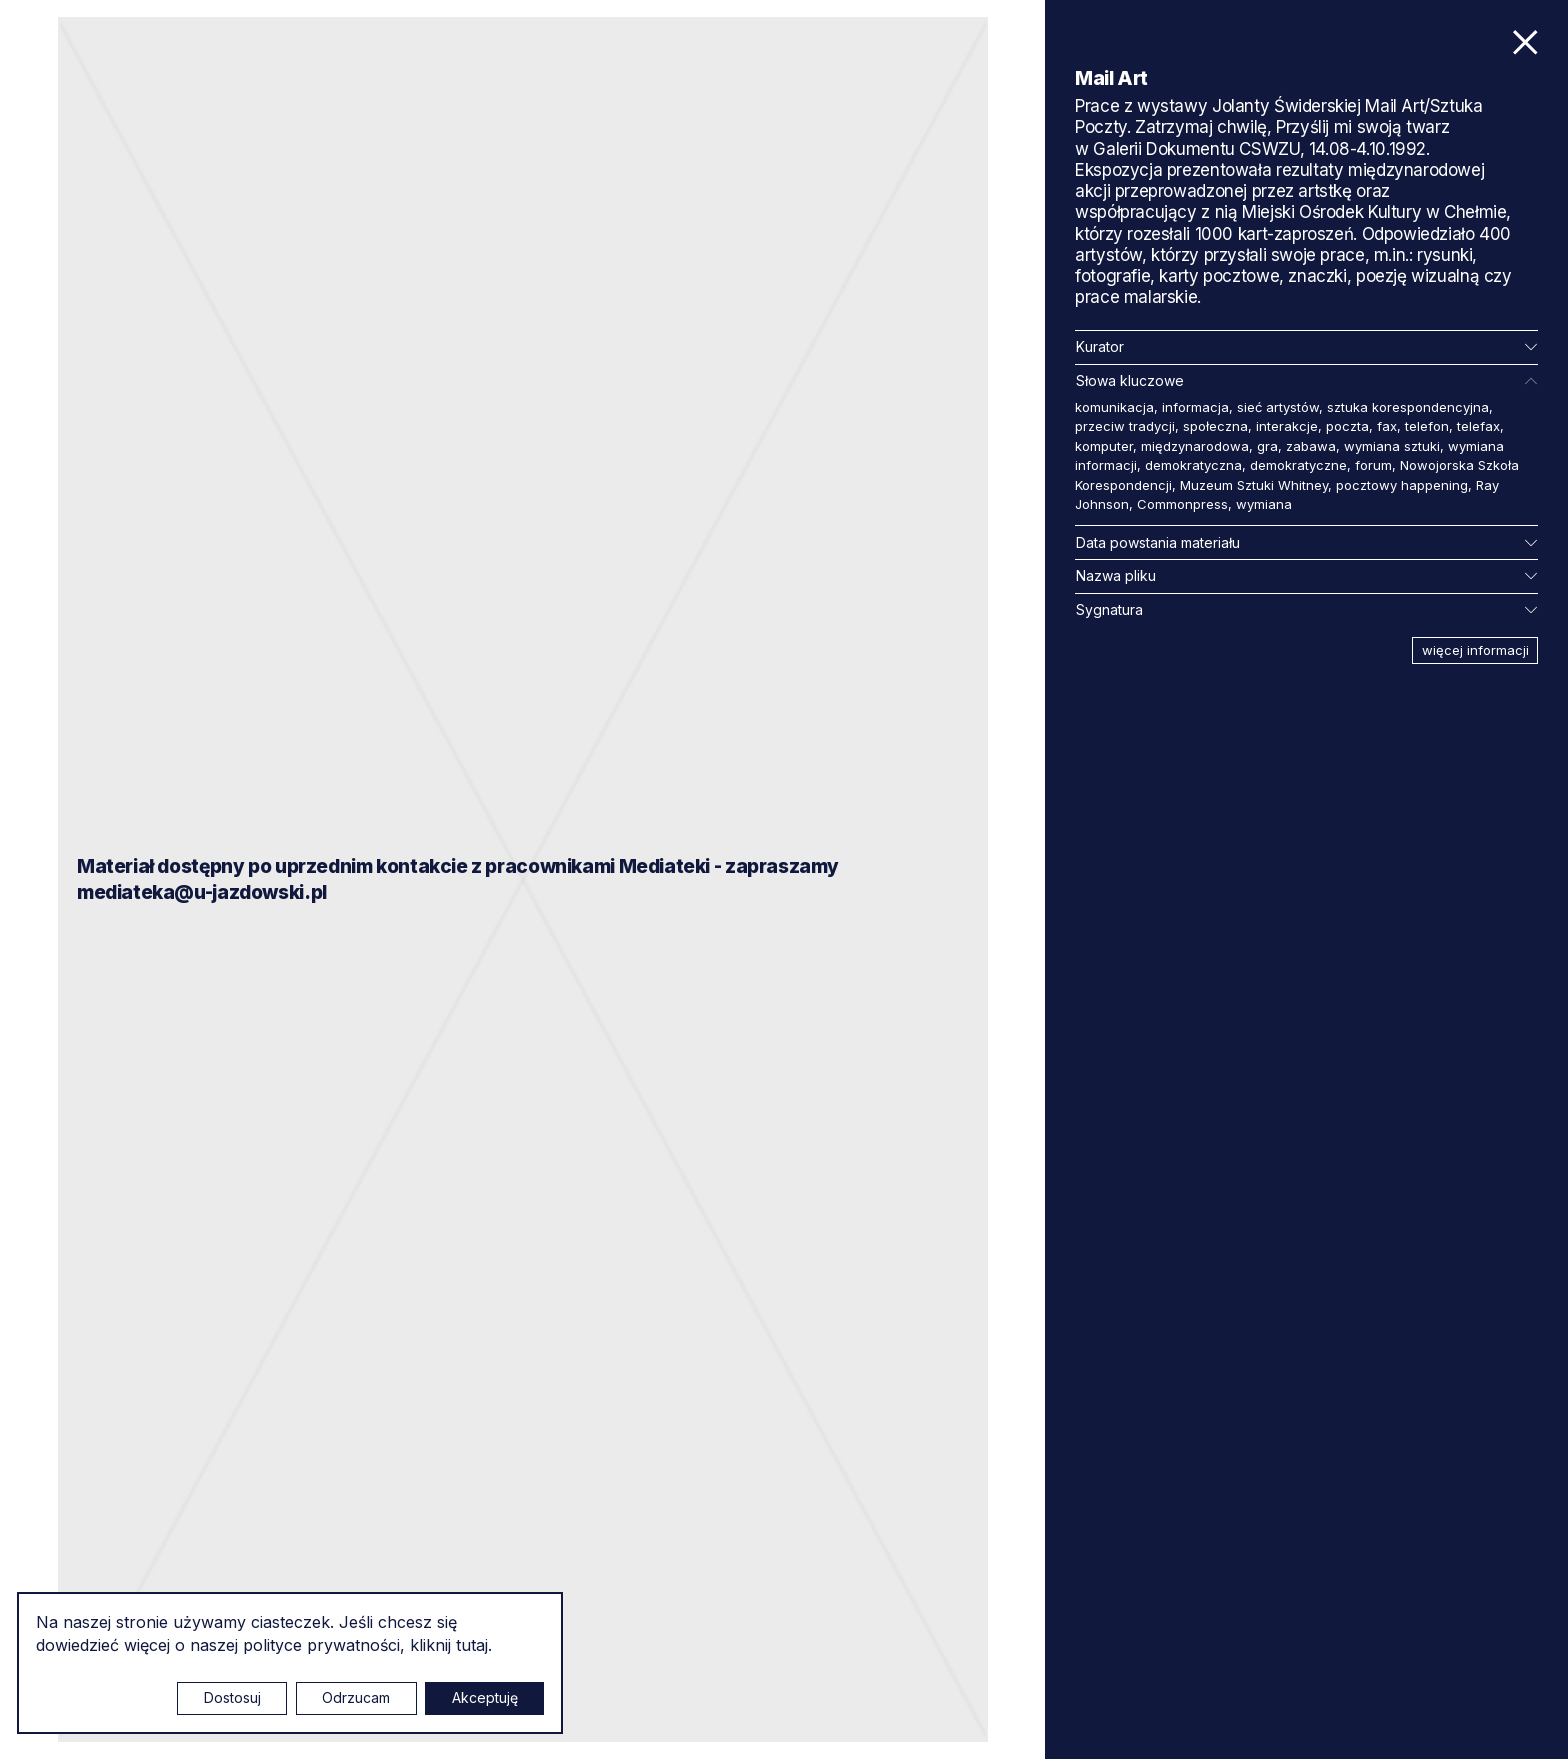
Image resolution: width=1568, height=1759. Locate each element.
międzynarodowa (1195, 446)
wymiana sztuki (1392, 446)
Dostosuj (232, 1697)
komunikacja (1114, 407)
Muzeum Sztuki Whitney (1254, 485)
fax (1387, 426)
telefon (1427, 426)
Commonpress (1182, 504)
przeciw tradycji (1125, 426)
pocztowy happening (1402, 485)
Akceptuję (485, 1697)
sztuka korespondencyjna (1408, 407)
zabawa (1311, 446)
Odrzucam (356, 1697)
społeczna (1215, 426)
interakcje (1287, 426)
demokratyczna (1193, 465)
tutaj (472, 1645)
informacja (1195, 407)
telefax (1478, 426)
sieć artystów (1278, 407)
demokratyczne (1298, 465)
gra (1267, 446)
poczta (1347, 426)
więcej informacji (1475, 650)
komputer (1104, 446)
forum (1373, 465)
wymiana (1264, 504)
